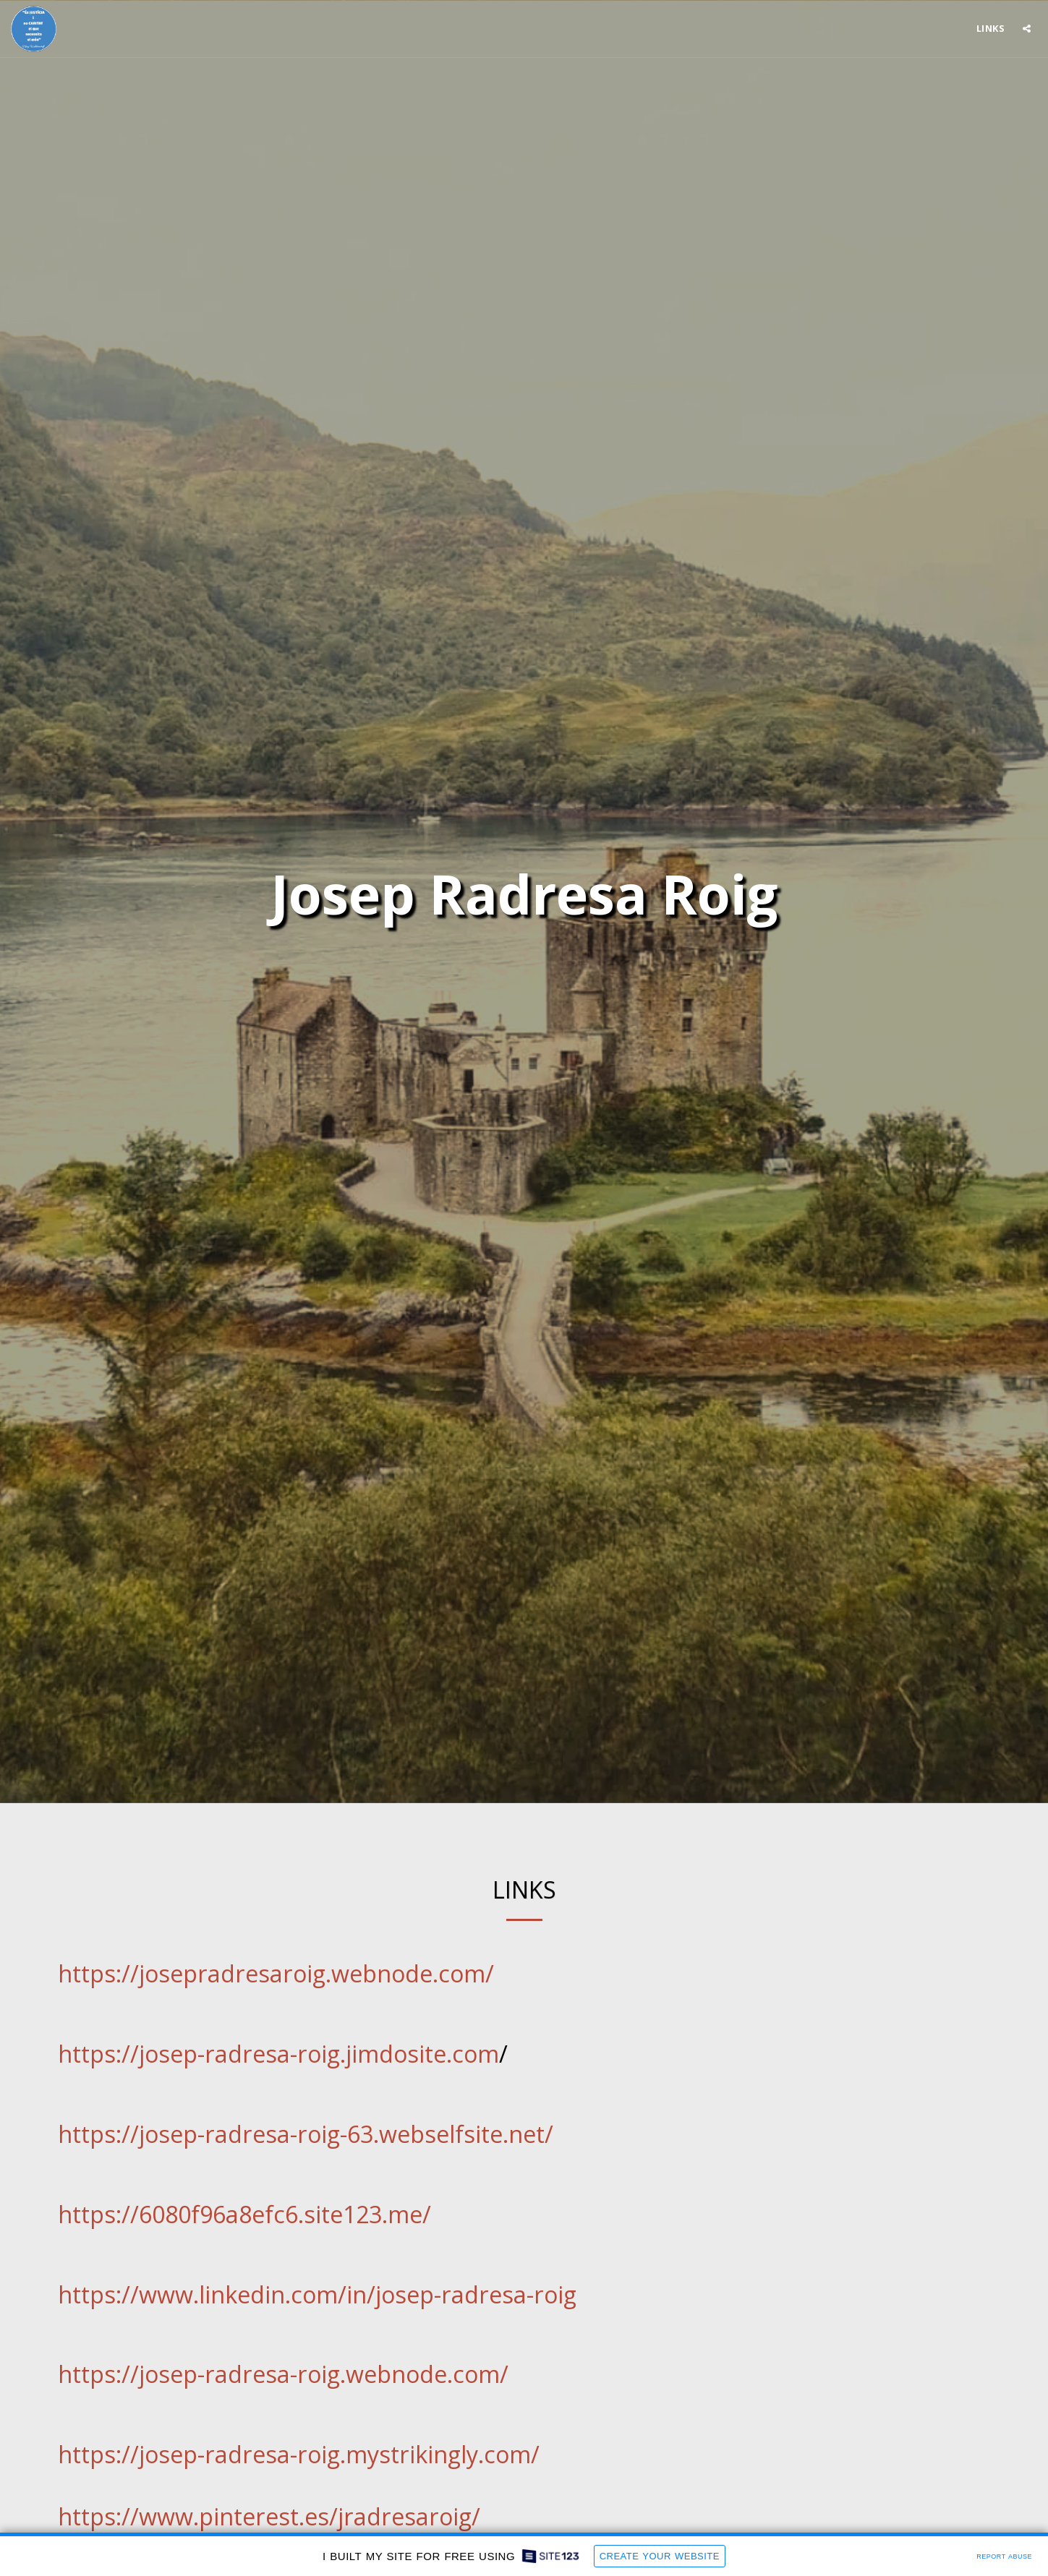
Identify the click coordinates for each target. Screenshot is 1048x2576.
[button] (1026, 28)
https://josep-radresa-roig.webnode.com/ (283, 2373)
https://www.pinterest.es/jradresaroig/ (269, 2516)
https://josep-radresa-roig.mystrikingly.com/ (299, 2454)
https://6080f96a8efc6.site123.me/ (244, 2214)
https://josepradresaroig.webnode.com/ (276, 1973)
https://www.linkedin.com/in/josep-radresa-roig (317, 2294)
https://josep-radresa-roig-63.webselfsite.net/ (305, 2133)
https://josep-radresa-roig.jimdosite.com (278, 2053)
